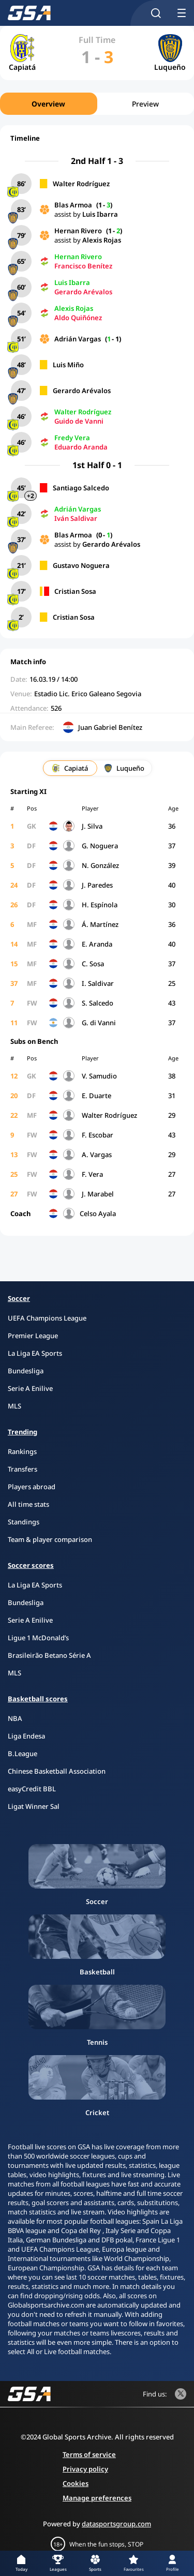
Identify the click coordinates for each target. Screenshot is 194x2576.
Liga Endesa (26, 1736)
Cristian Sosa (75, 591)
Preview (145, 104)
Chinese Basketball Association (57, 1771)
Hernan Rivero (78, 230)
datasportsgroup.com (116, 2523)
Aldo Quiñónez (78, 317)
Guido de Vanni (78, 421)
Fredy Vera (72, 437)
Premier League (33, 1335)
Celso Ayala (98, 1213)
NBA (15, 1718)
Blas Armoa (73, 204)
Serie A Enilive (30, 1388)
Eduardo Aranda (81, 447)
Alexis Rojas (101, 240)
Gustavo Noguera (81, 565)
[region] (97, 104)
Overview (48, 104)
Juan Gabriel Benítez (110, 727)
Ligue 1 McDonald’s (38, 1637)
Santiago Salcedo (81, 487)
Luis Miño (68, 364)
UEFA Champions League (47, 1318)
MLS (14, 1406)
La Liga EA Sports (35, 1353)
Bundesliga (25, 1370)
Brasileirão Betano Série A (49, 1655)
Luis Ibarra (100, 214)
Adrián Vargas (77, 338)
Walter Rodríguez (81, 183)
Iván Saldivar (75, 518)
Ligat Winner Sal (33, 1806)
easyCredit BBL (32, 1788)
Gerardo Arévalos (83, 291)
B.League (22, 1753)
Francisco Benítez (83, 266)
